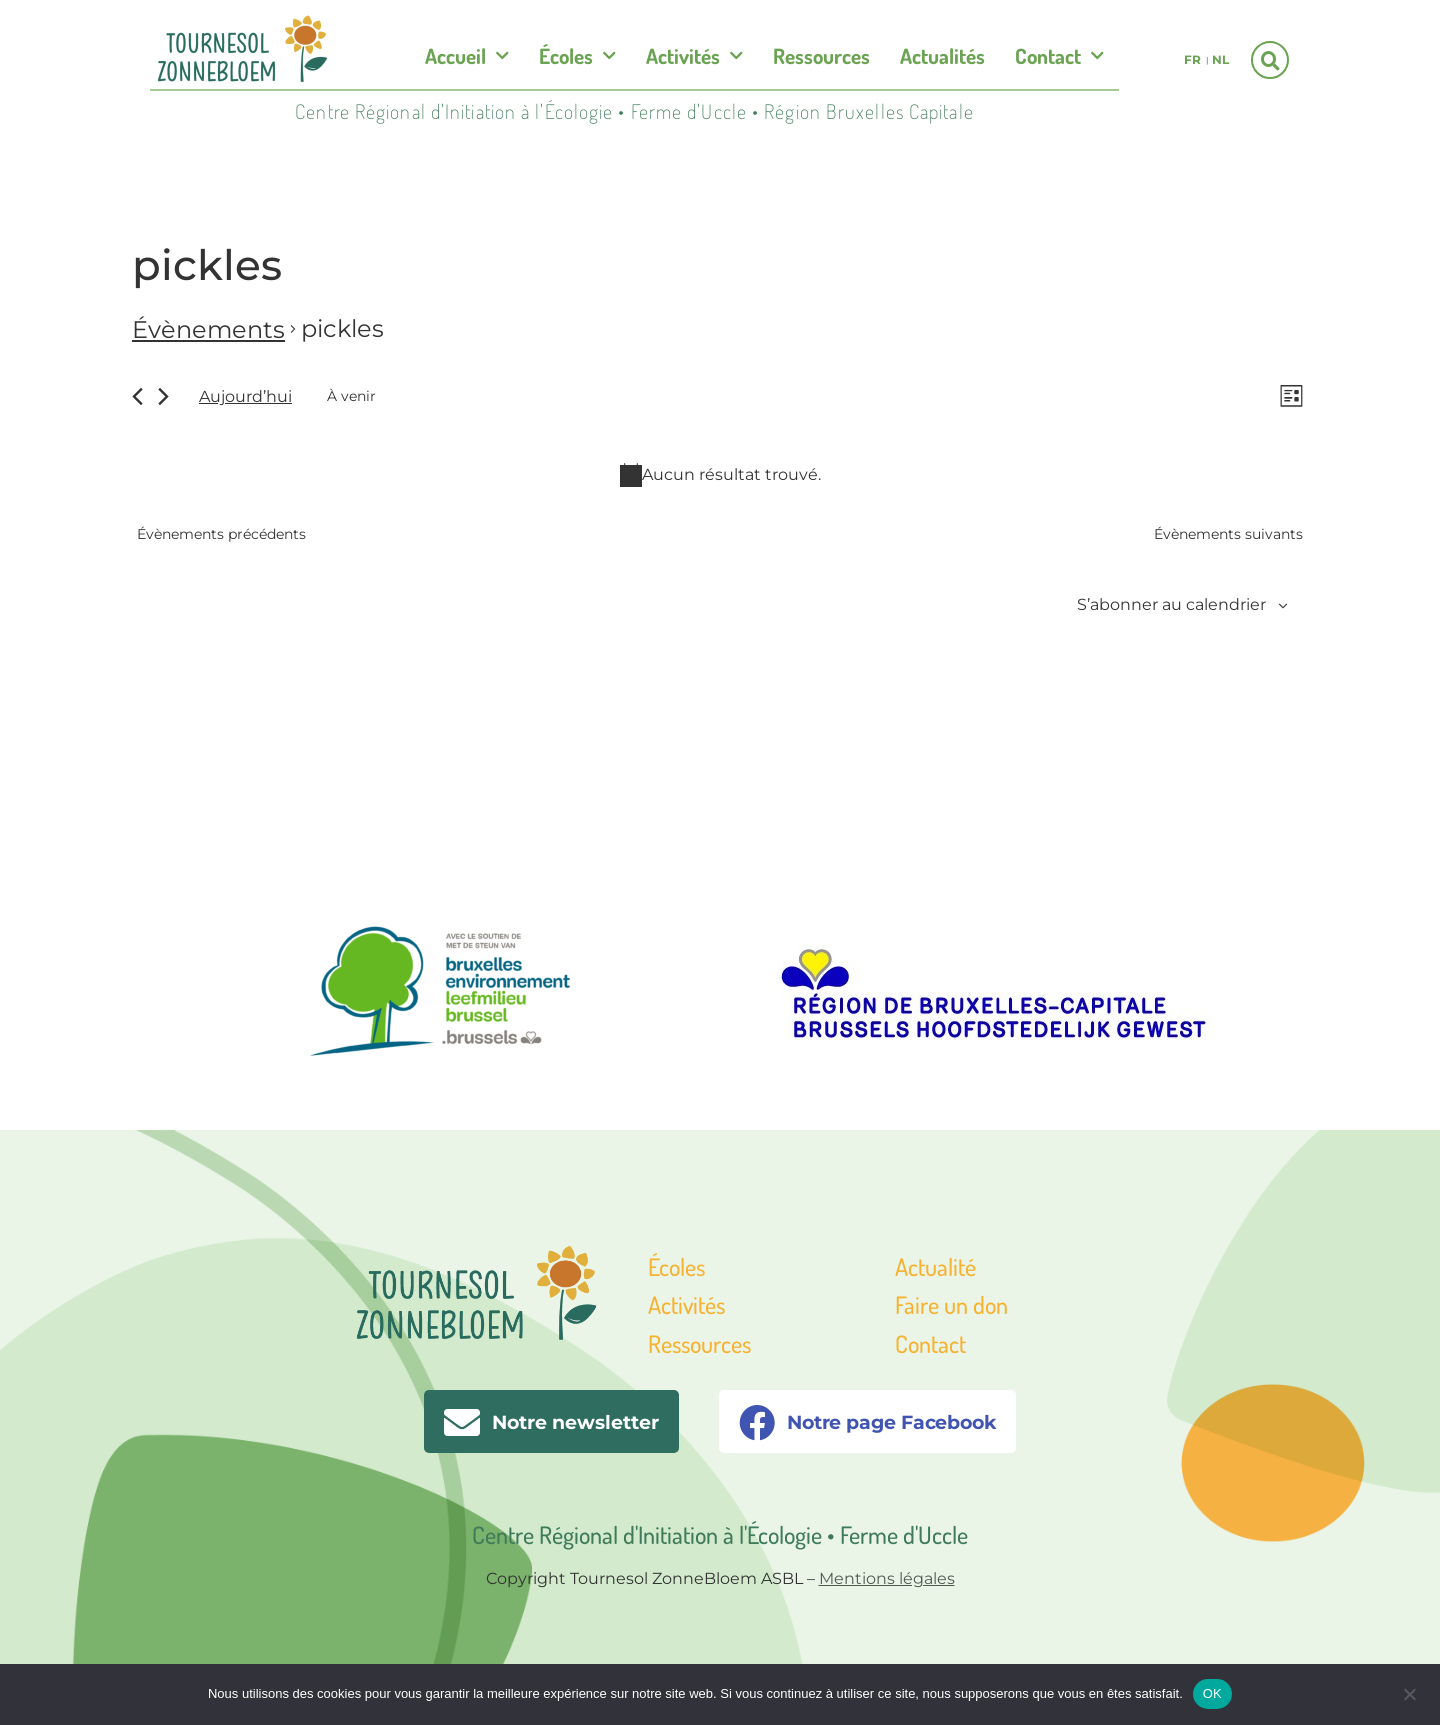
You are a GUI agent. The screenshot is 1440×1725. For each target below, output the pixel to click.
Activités (694, 56)
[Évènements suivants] (163, 398)
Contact (1059, 56)
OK (1212, 1693)
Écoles (577, 56)
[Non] (1409, 1692)
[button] (1270, 60)
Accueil (467, 56)
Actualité (935, 1266)
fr (1192, 59)
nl (1220, 59)
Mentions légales (887, 1578)
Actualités (942, 55)
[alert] (720, 478)
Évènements (208, 329)
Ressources (821, 55)
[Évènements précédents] (137, 398)
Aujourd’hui (245, 397)
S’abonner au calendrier (1171, 607)
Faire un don (951, 1304)
